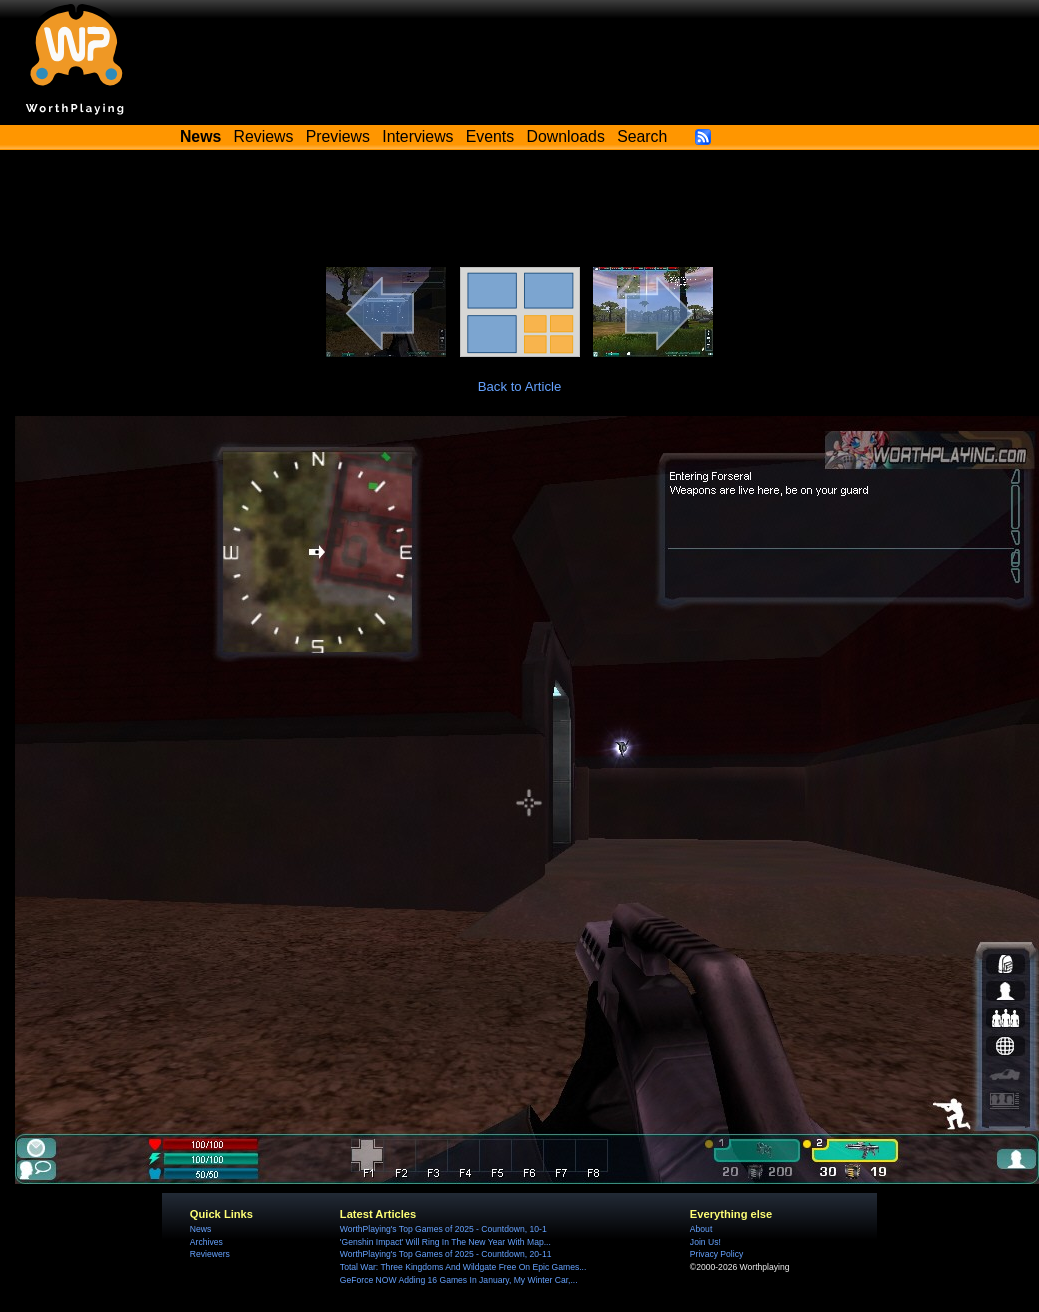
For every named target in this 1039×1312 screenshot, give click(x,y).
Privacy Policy (716, 1254)
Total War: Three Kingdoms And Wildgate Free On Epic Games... (463, 1267)
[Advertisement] (520, 212)
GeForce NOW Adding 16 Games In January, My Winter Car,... (459, 1280)
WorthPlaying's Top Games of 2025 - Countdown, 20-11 (446, 1254)
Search (642, 136)
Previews (338, 136)
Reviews (264, 136)
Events (490, 136)
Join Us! (705, 1242)
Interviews (417, 136)
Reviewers (210, 1254)
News (200, 1229)
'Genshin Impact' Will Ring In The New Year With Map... (445, 1242)
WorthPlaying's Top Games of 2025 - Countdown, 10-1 (443, 1229)
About (701, 1229)
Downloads (566, 136)
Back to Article (520, 386)
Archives (206, 1242)
